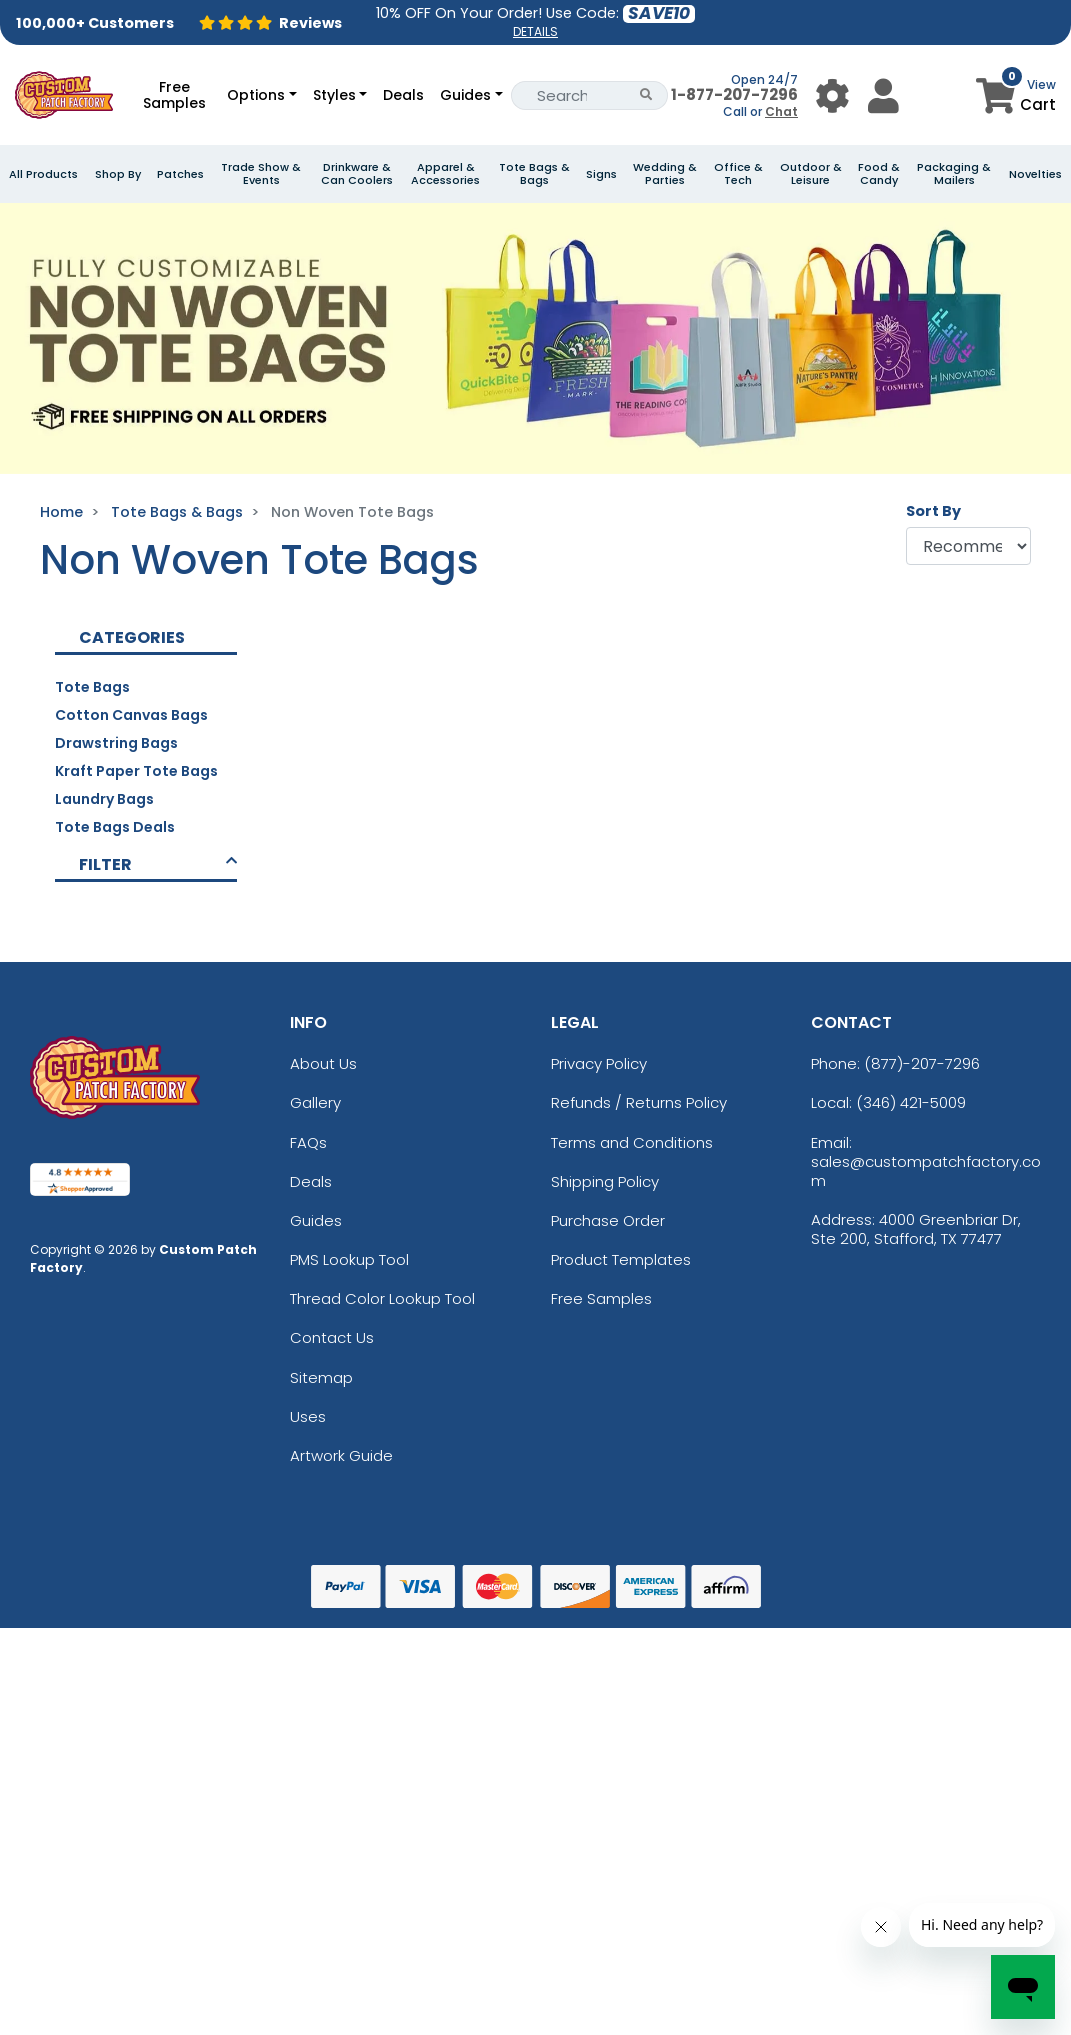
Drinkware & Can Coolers (357, 174)
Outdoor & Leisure (811, 174)
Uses (308, 1416)
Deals (403, 95)
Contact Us (332, 1337)
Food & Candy (879, 174)
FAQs (308, 1142)
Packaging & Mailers (954, 174)
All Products (43, 174)
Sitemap (321, 1377)
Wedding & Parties (665, 174)
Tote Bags (92, 687)
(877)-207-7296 (922, 1063)
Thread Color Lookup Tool (382, 1298)
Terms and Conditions (632, 1142)
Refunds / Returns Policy (639, 1102)
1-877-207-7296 (734, 94)
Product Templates (621, 1259)
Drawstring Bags (116, 743)
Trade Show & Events (261, 174)
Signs (601, 174)
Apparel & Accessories (445, 174)
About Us (323, 1063)
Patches (180, 174)
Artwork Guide (341, 1455)
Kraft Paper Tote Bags (136, 771)
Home (61, 512)
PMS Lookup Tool (349, 1259)
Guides (465, 95)
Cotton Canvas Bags (131, 715)
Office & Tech (738, 174)
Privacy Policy (599, 1063)
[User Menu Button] (832, 95)
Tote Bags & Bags (534, 174)
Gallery (315, 1102)
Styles (334, 95)
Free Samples (174, 95)
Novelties (1035, 174)
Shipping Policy (605, 1181)
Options (256, 95)
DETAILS (535, 31)
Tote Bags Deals (115, 827)
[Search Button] (646, 95)
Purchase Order (608, 1220)
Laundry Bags (104, 799)
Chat (781, 111)
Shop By (118, 174)
